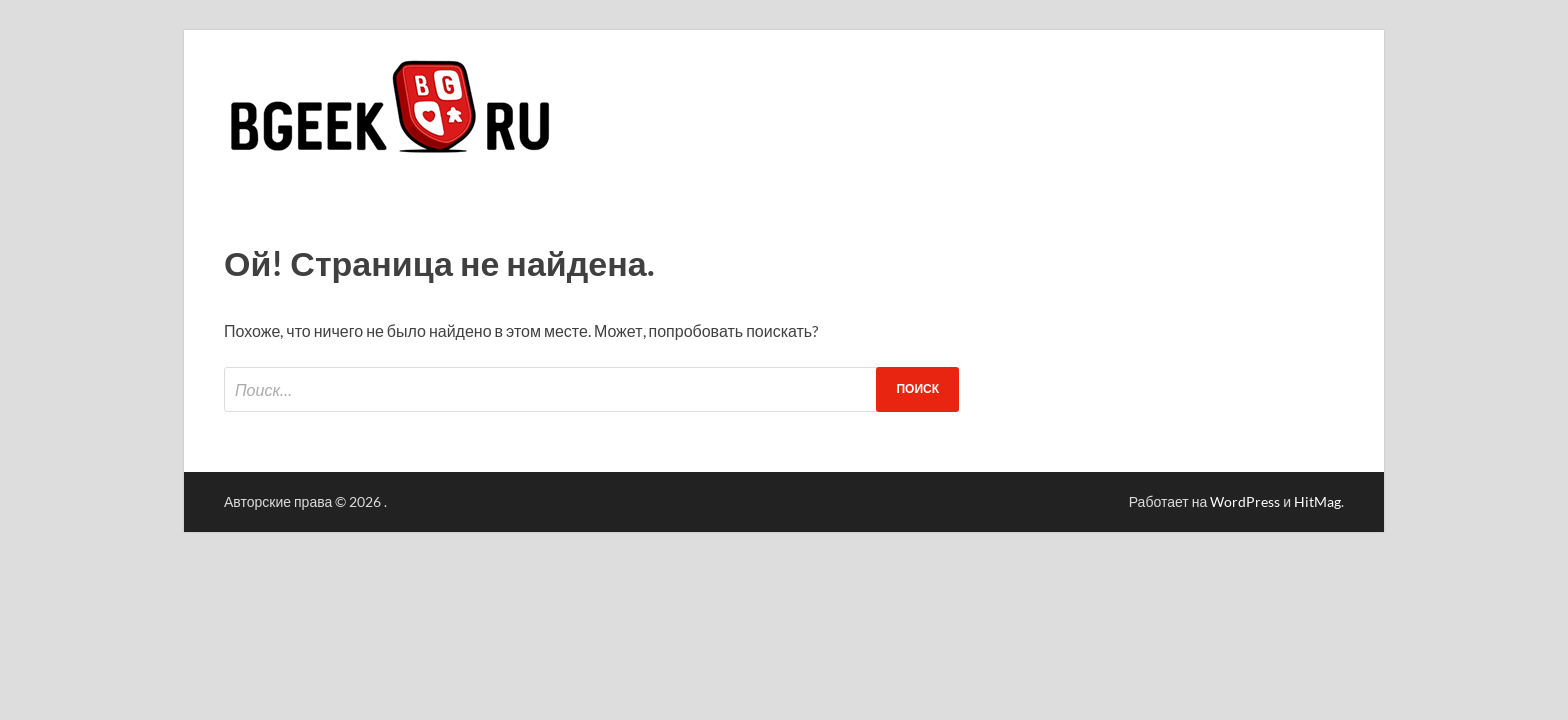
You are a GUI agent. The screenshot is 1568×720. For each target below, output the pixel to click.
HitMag (1317, 501)
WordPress (1245, 501)
